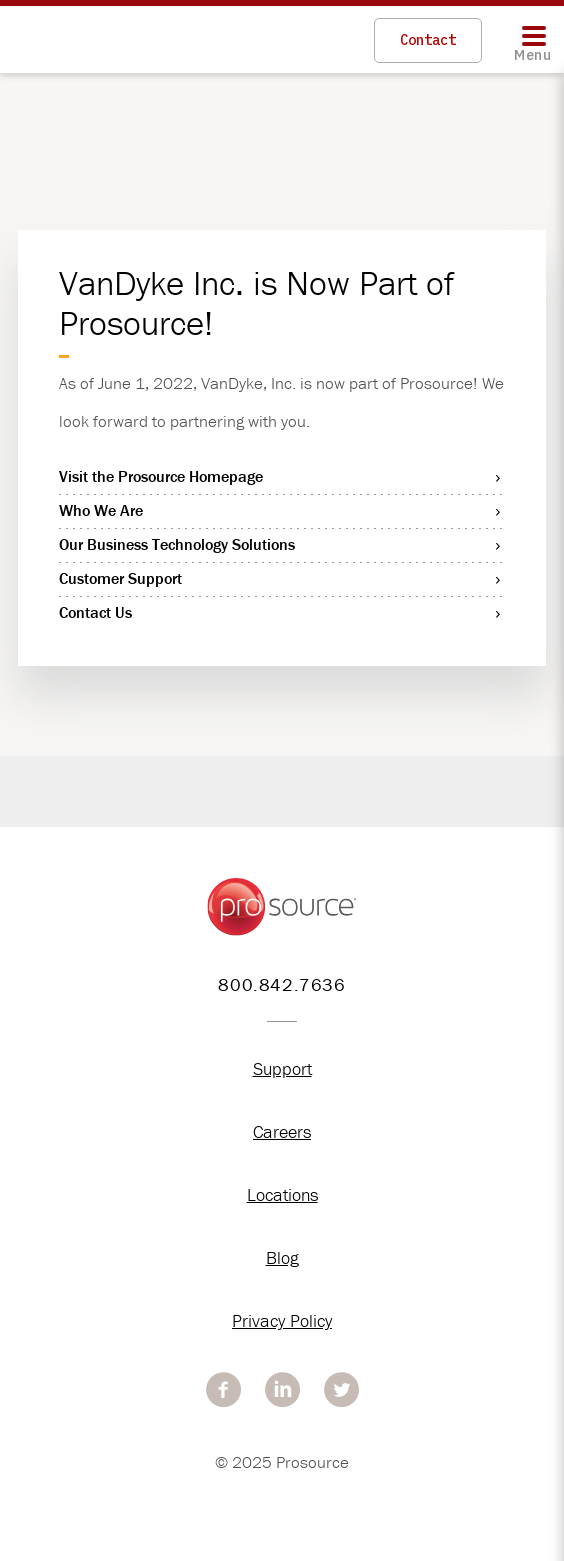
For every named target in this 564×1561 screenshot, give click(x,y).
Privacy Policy (282, 1320)
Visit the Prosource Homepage (161, 476)
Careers (282, 1131)
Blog (282, 1257)
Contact (428, 40)
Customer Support (120, 578)
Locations (282, 1194)
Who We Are (101, 510)
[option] (282, 826)
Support (282, 1068)
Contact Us (95, 612)
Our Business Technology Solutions (177, 544)
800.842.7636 (281, 984)
